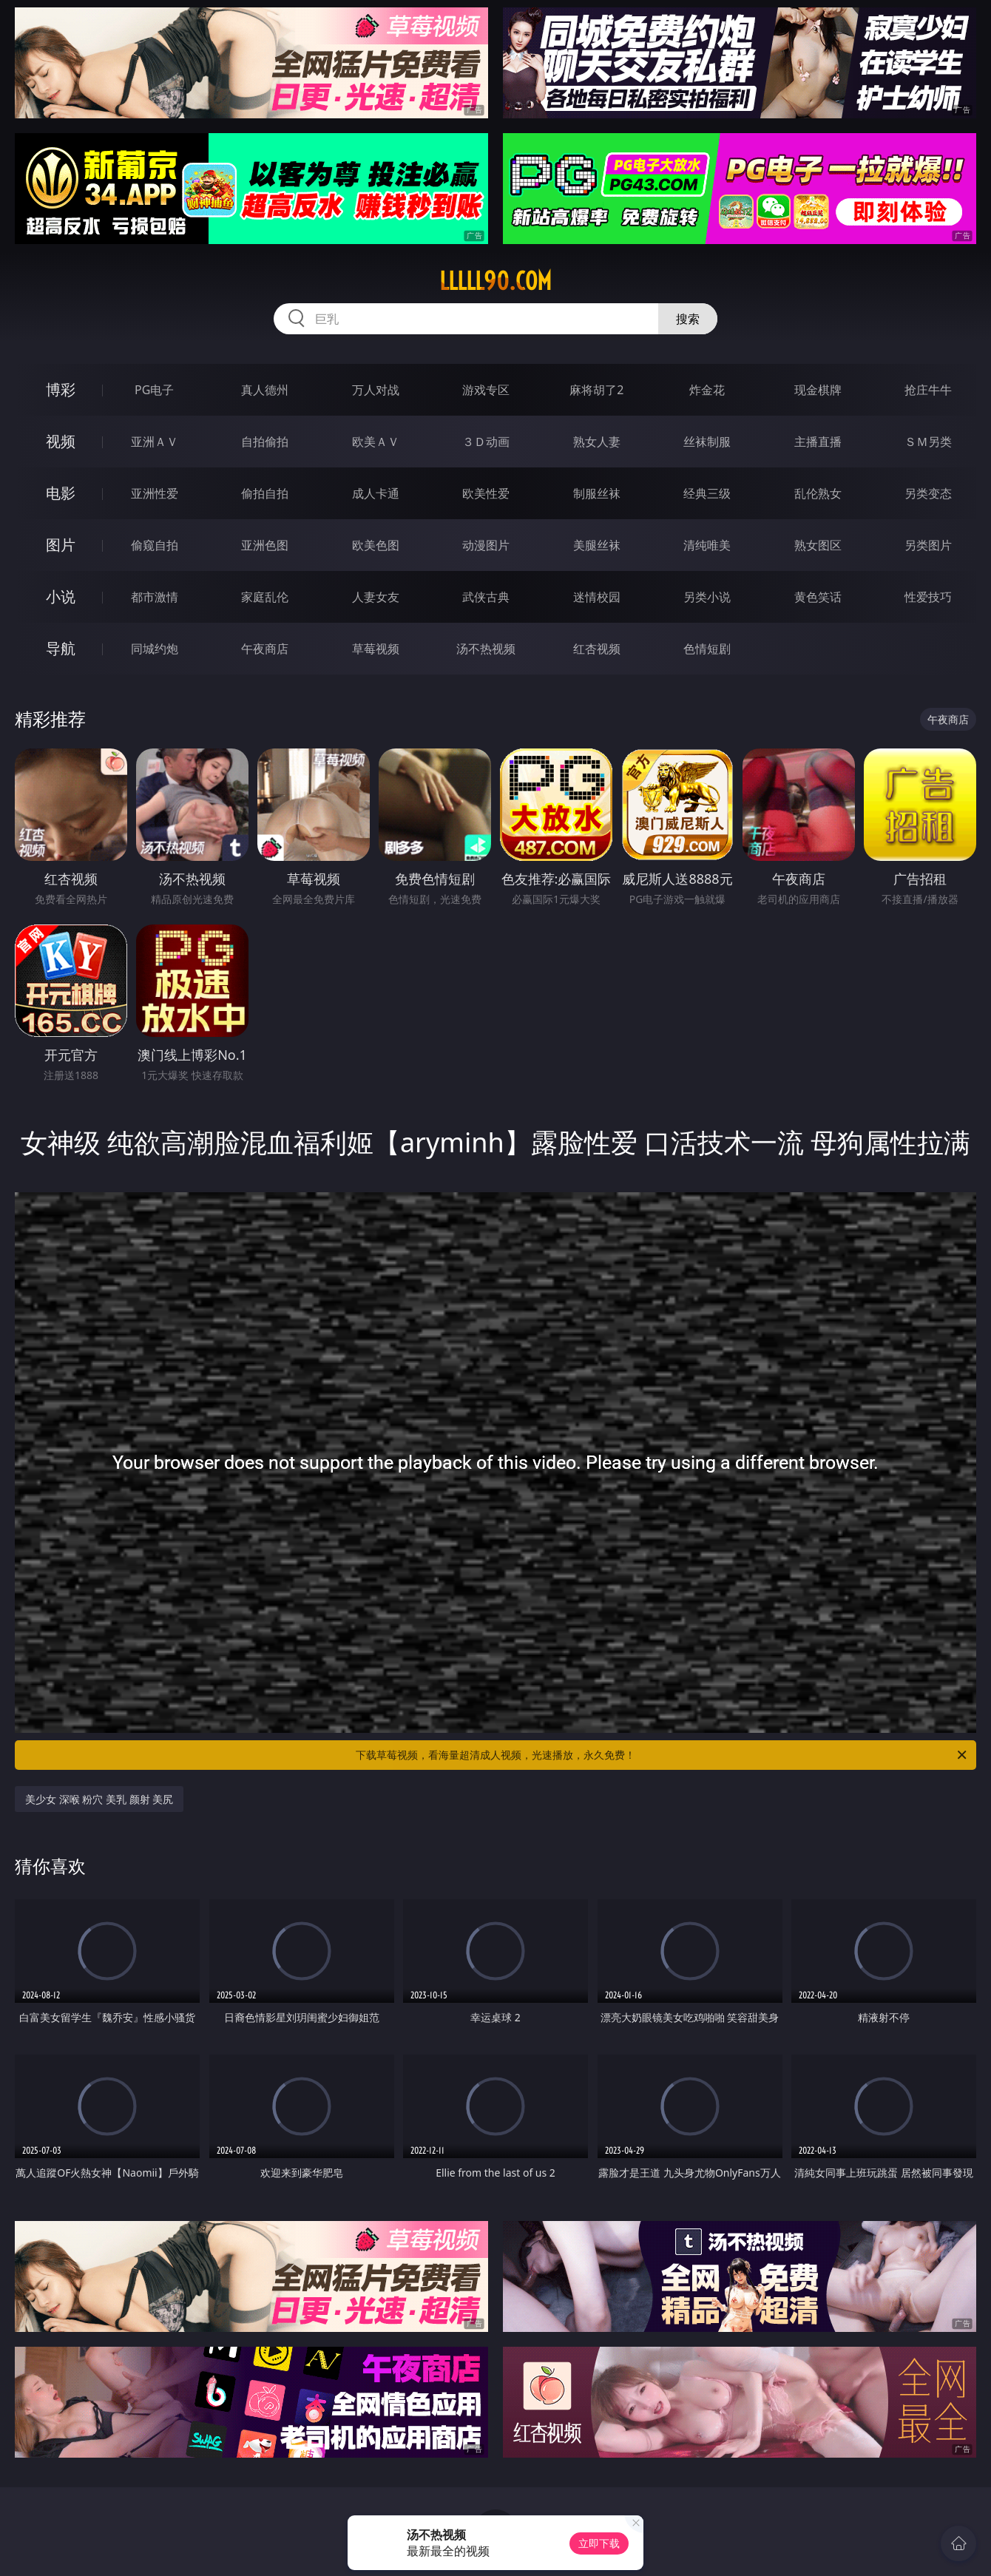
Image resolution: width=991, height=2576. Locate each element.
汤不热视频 (485, 648)
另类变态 (928, 493)
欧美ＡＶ (375, 441)
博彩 (60, 389)
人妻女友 (375, 597)
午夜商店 (264, 648)
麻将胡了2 (596, 390)
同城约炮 (154, 648)
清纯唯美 (707, 545)
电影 (60, 493)
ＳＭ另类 (928, 441)
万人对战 (375, 390)
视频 (60, 441)
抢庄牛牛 (928, 390)
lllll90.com (495, 281)
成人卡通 (375, 493)
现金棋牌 (818, 390)
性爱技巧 (928, 597)
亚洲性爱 (154, 493)
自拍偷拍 (264, 441)
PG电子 (154, 390)
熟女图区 (818, 545)
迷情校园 (596, 597)
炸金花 (707, 390)
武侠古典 (486, 597)
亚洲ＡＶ (154, 441)
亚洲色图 (264, 545)
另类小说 (707, 597)
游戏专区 (486, 390)
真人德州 (264, 390)
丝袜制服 (707, 441)
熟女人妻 (596, 441)
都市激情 (154, 597)
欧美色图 (375, 545)
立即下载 (599, 2543)
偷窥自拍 (154, 545)
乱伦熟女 (818, 493)
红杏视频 (596, 648)
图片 (60, 545)
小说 (60, 596)
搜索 (688, 319)
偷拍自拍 (264, 493)
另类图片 (928, 545)
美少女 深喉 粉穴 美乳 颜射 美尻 (99, 1799)
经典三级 (707, 493)
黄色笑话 (818, 597)
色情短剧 (707, 648)
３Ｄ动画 (486, 441)
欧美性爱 (486, 493)
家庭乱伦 (264, 597)
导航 (60, 648)
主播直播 (818, 441)
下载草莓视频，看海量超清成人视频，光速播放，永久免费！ (662, 1755)
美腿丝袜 (596, 545)
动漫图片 (486, 545)
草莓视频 (375, 648)
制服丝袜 (596, 493)
